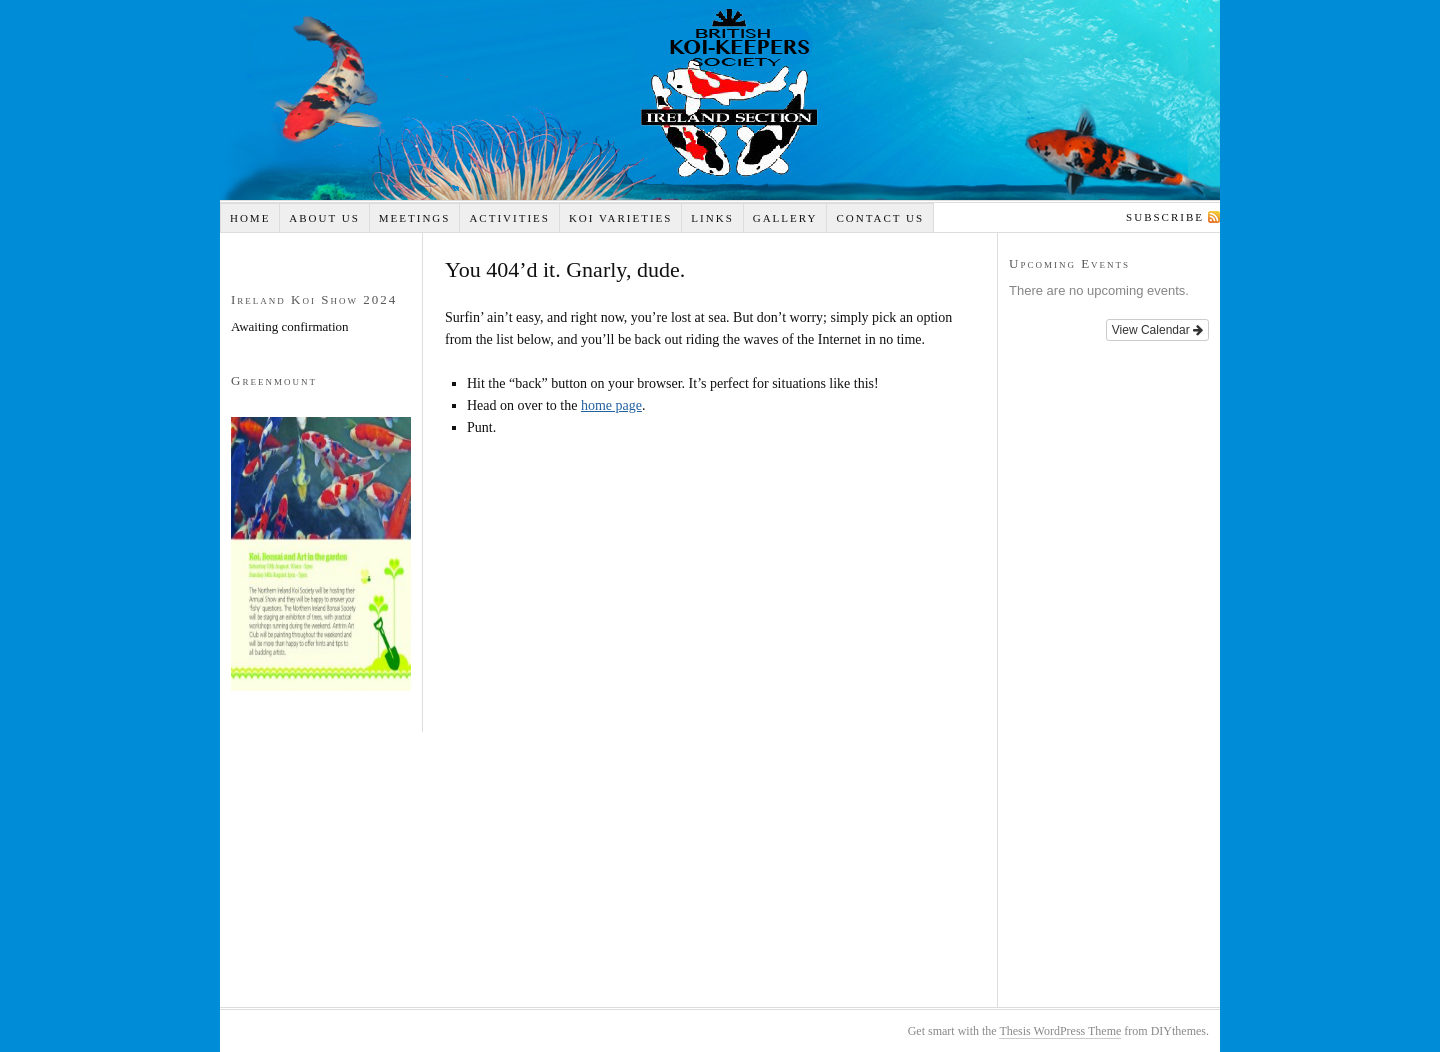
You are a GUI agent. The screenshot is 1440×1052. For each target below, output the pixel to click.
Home (250, 218)
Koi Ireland (720, 100)
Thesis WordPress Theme (1060, 1031)
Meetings (415, 218)
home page (611, 405)
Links (712, 218)
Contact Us (880, 218)
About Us (324, 218)
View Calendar (1157, 330)
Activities (509, 218)
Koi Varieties (621, 218)
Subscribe (1165, 217)
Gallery (785, 218)
